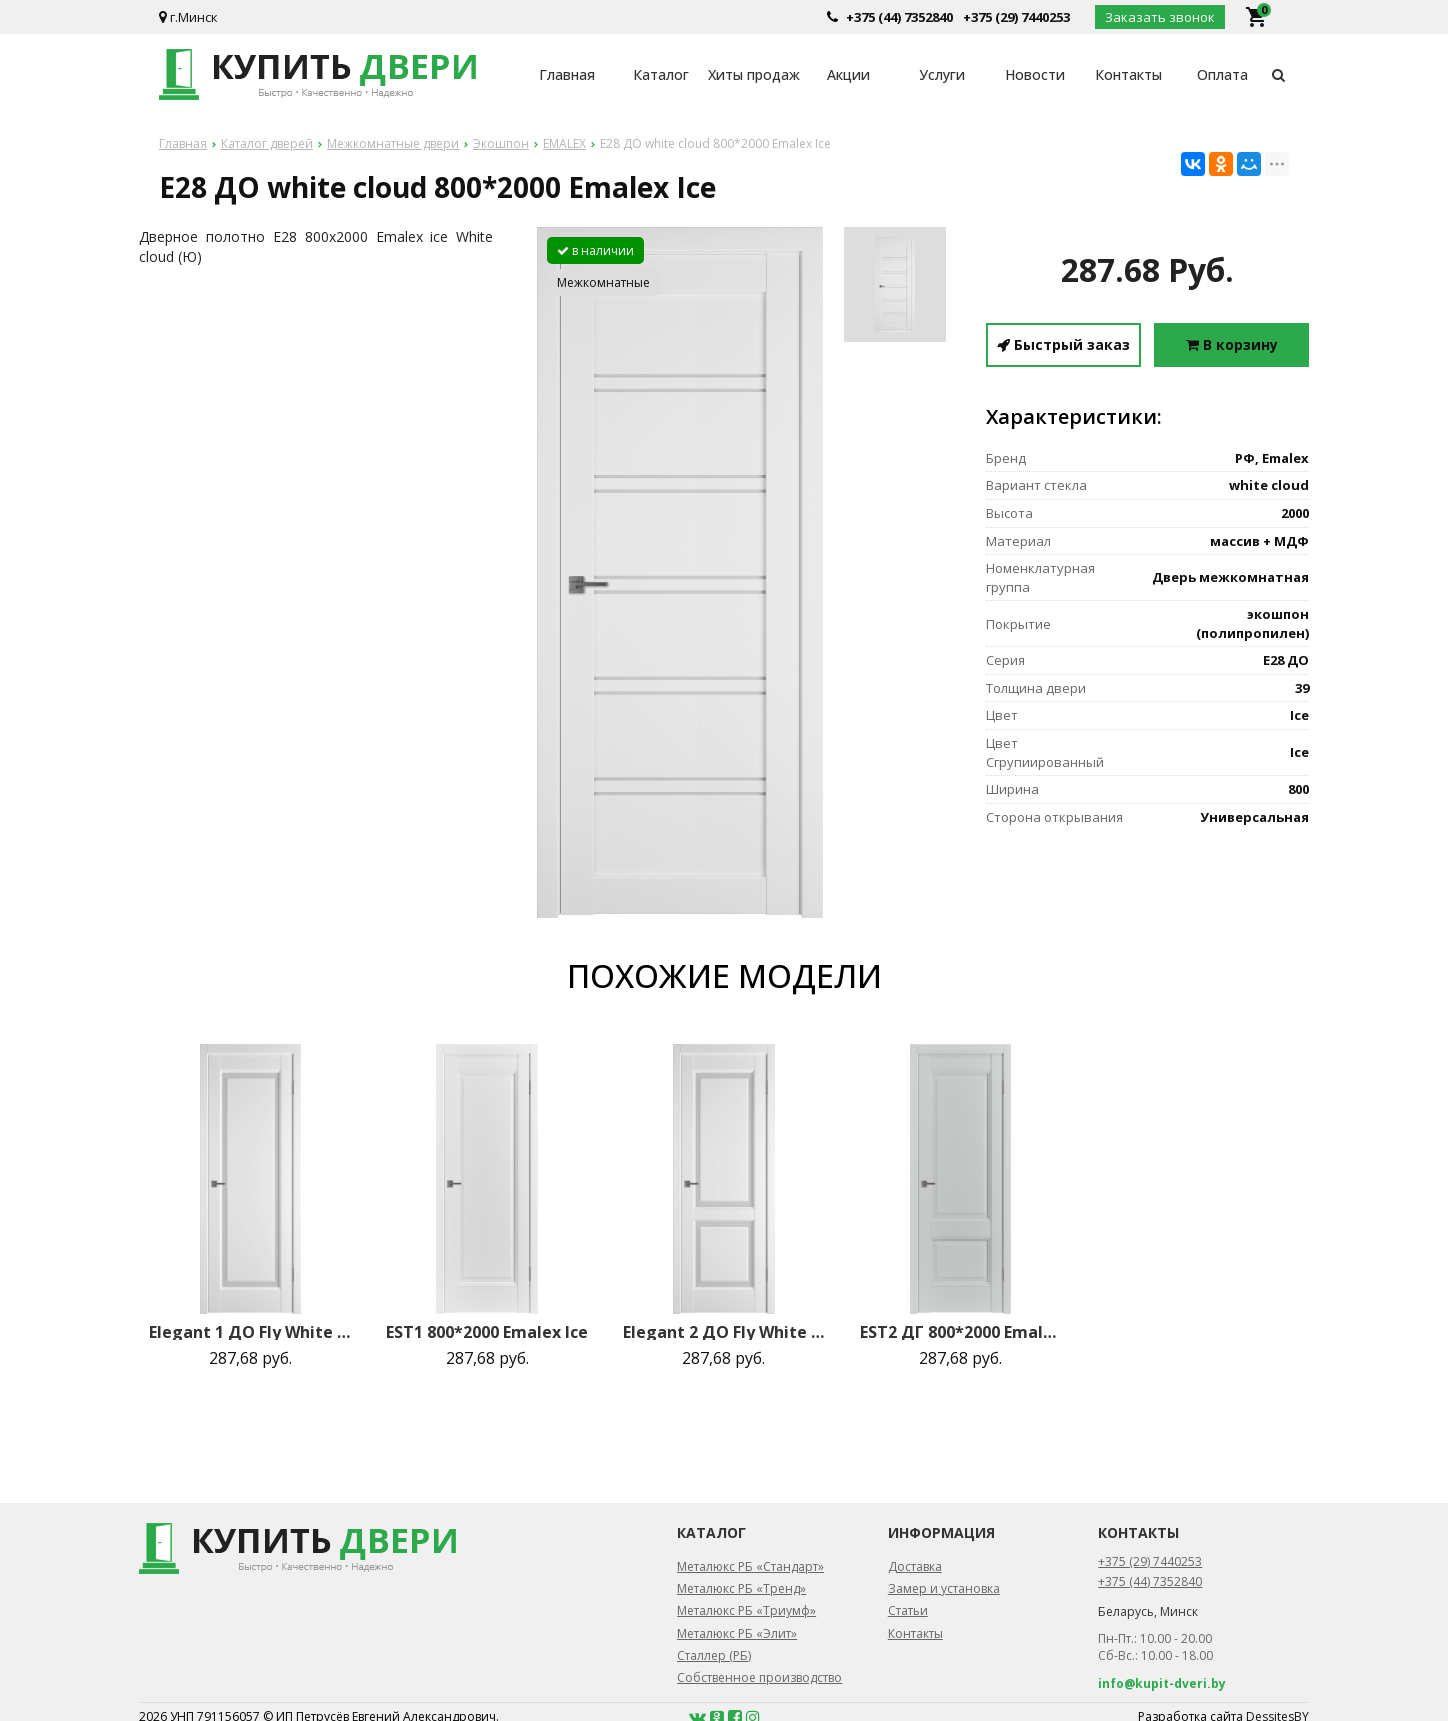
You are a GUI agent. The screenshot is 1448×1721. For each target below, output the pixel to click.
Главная (567, 74)
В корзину (1232, 344)
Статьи (908, 1610)
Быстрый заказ (1063, 344)
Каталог (661, 74)
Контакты (1128, 74)
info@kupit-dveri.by (1162, 1683)
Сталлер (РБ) (714, 1655)
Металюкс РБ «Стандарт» (750, 1566)
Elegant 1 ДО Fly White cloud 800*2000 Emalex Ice (250, 1332)
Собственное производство (759, 1677)
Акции (848, 74)
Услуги (942, 74)
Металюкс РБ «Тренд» (741, 1588)
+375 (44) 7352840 (899, 17)
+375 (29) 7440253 (1016, 17)
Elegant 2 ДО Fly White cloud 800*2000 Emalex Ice (724, 1332)
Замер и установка (944, 1588)
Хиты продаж (754, 74)
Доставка (915, 1566)
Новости (1035, 74)
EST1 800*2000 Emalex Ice (487, 1332)
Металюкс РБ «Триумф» (746, 1610)
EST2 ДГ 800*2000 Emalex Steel (961, 1332)
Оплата (1222, 74)
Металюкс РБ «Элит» (737, 1633)
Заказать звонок (1160, 17)
